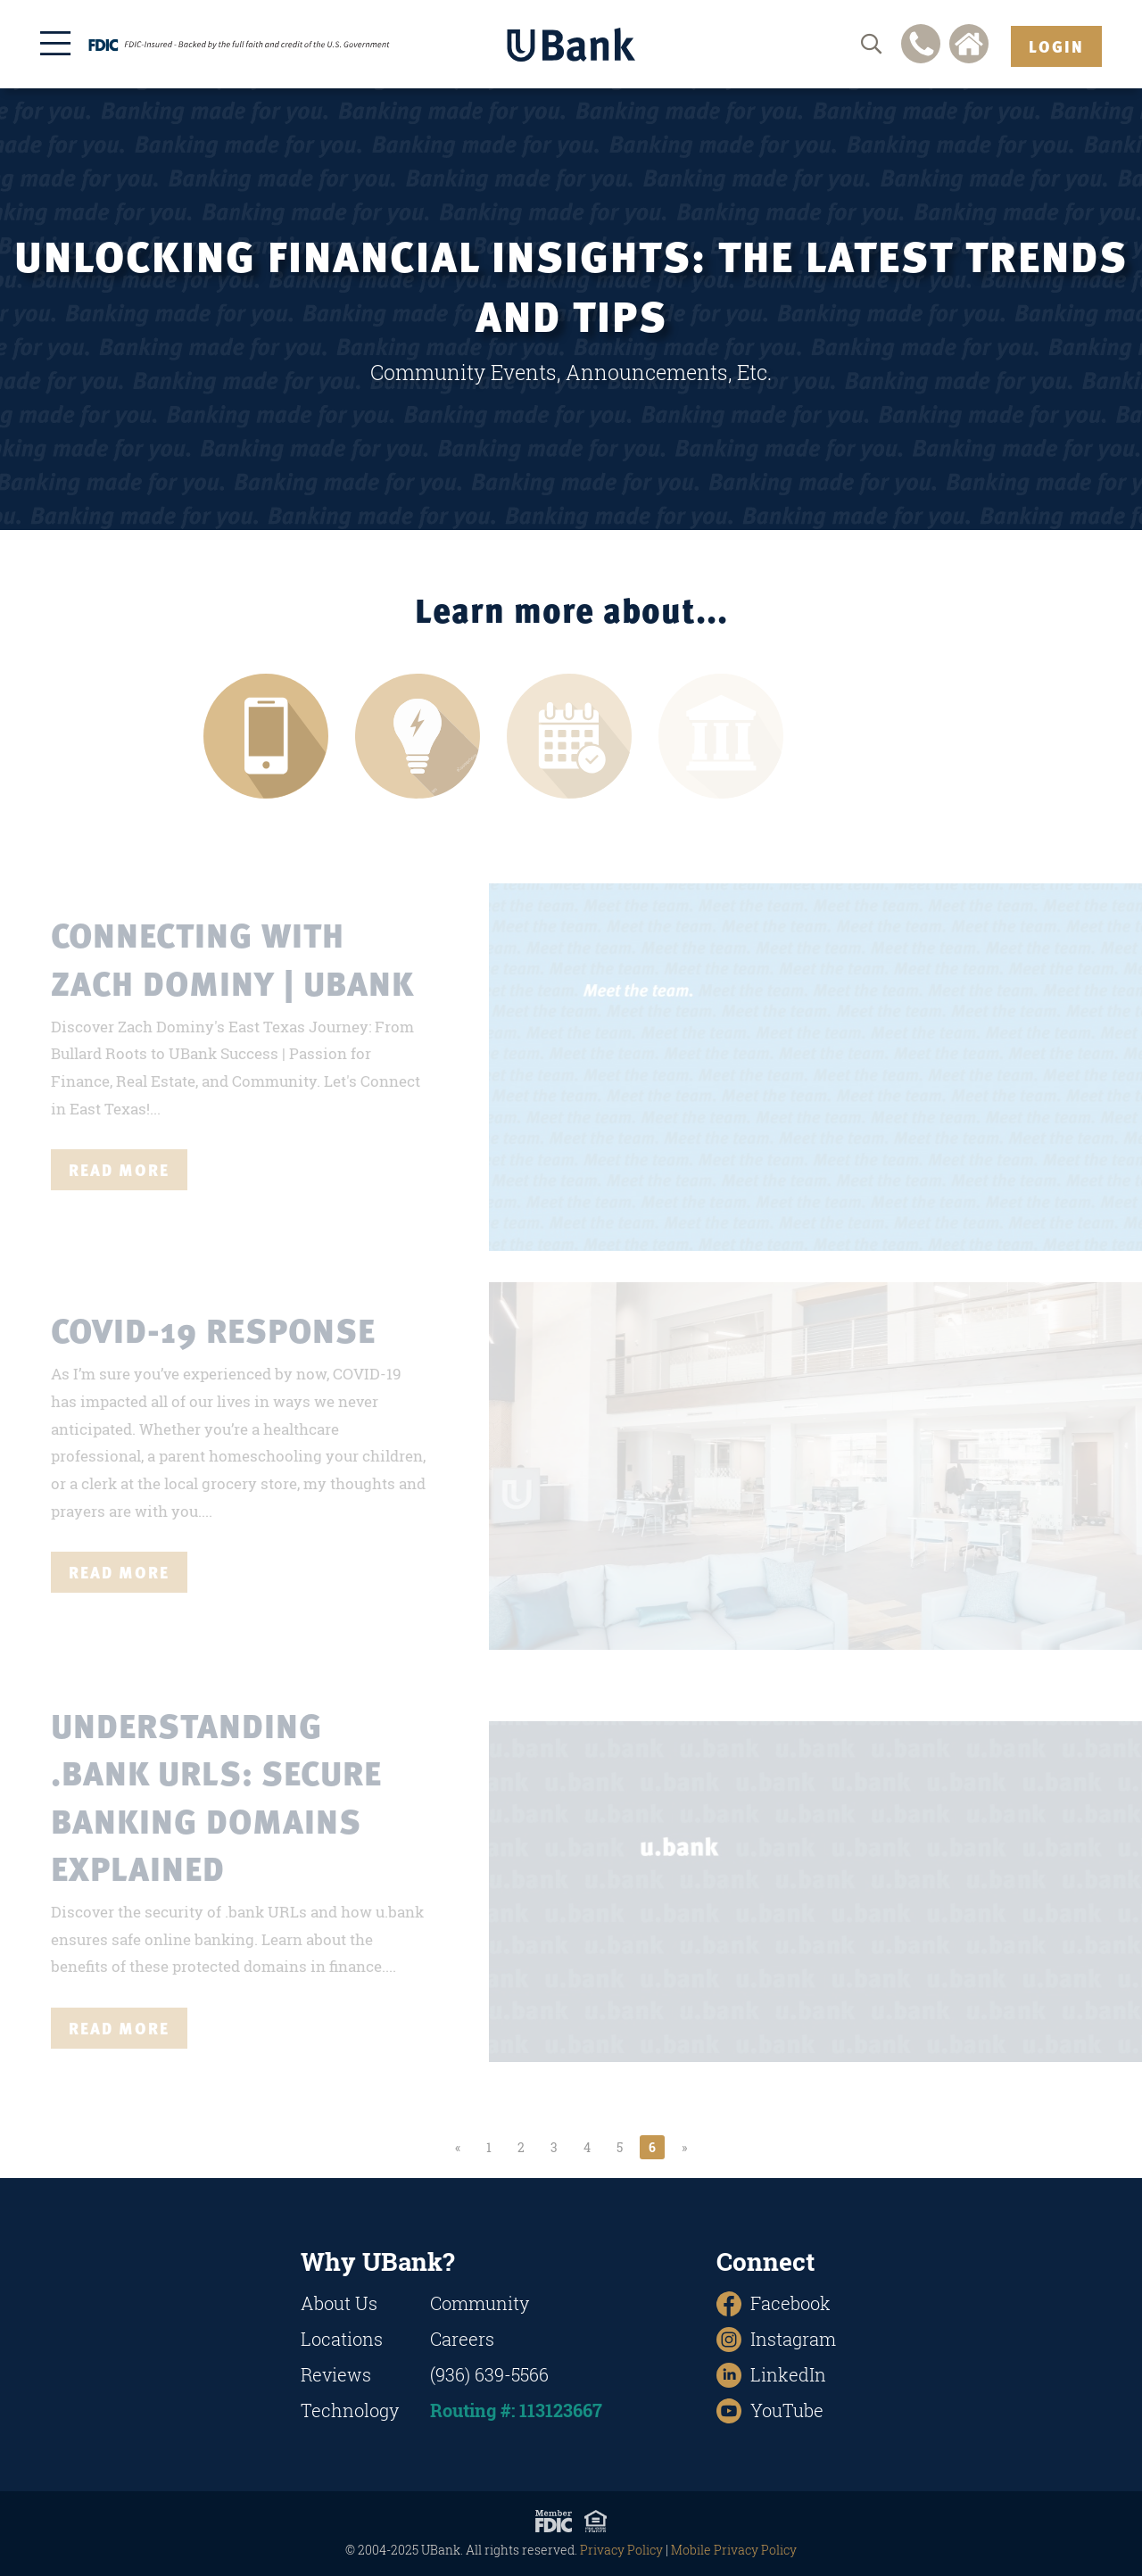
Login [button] (1056, 46)
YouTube (769, 2410)
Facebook (773, 2303)
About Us (339, 2303)
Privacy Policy (621, 2549)
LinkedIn (771, 2375)
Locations (342, 2339)
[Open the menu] (55, 43)
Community (479, 2303)
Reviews (336, 2375)
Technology (350, 2410)
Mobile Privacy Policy (734, 2549)
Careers (462, 2339)
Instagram (776, 2339)
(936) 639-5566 (489, 2375)
